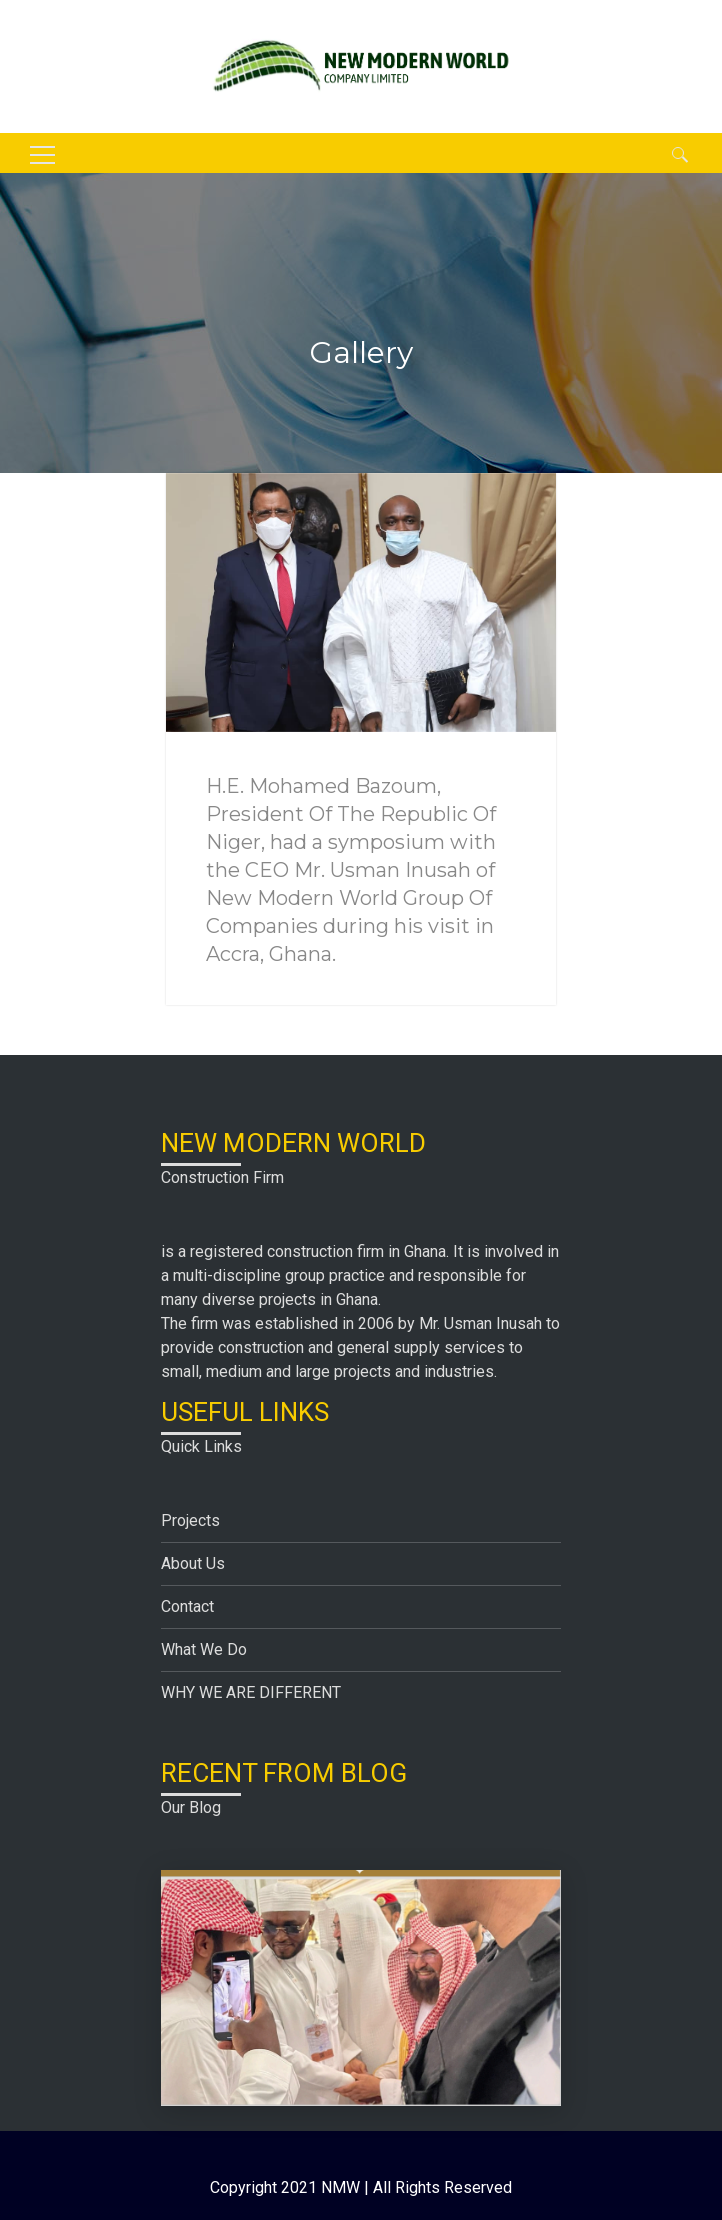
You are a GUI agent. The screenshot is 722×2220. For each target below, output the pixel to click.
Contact (187, 1606)
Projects (190, 1520)
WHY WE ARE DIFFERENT (251, 1692)
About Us (193, 1563)
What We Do (204, 1649)
